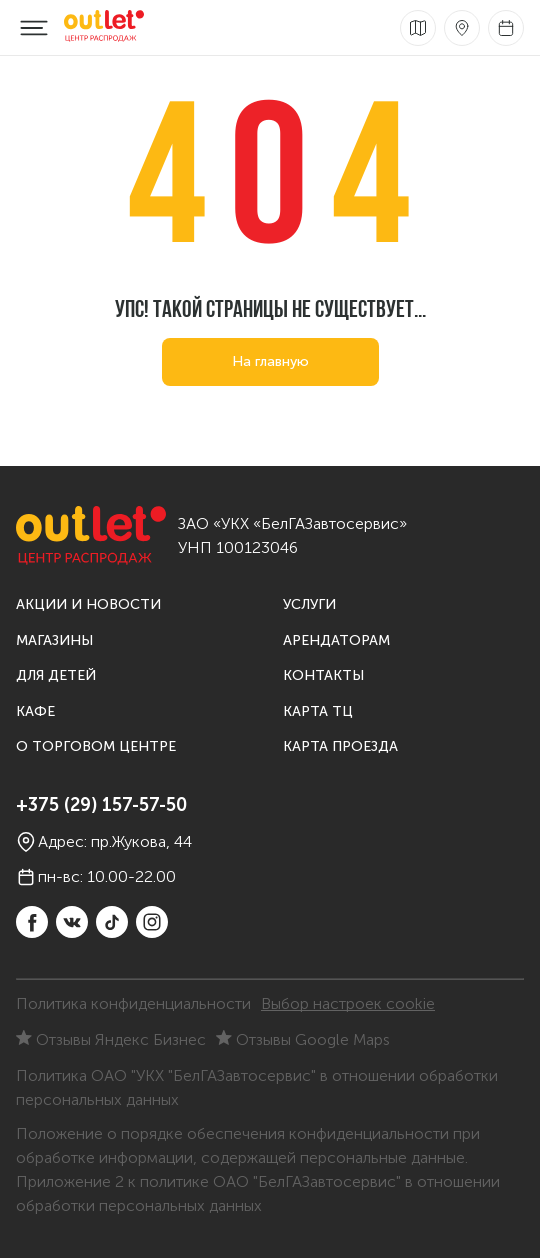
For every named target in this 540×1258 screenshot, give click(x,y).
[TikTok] (112, 922)
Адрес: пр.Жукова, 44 (104, 842)
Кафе (35, 711)
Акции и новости (88, 604)
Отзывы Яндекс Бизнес (111, 1039)
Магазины (54, 640)
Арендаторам (336, 640)
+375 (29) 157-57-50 (101, 805)
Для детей (56, 675)
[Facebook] (32, 922)
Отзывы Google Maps (303, 1039)
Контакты (323, 675)
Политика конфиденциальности (133, 1003)
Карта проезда (340, 746)
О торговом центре (96, 746)
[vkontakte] (72, 922)
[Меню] (34, 28)
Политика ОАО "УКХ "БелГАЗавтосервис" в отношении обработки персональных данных (257, 1087)
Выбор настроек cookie (348, 1003)
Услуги (309, 604)
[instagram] (152, 922)
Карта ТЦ (318, 711)
